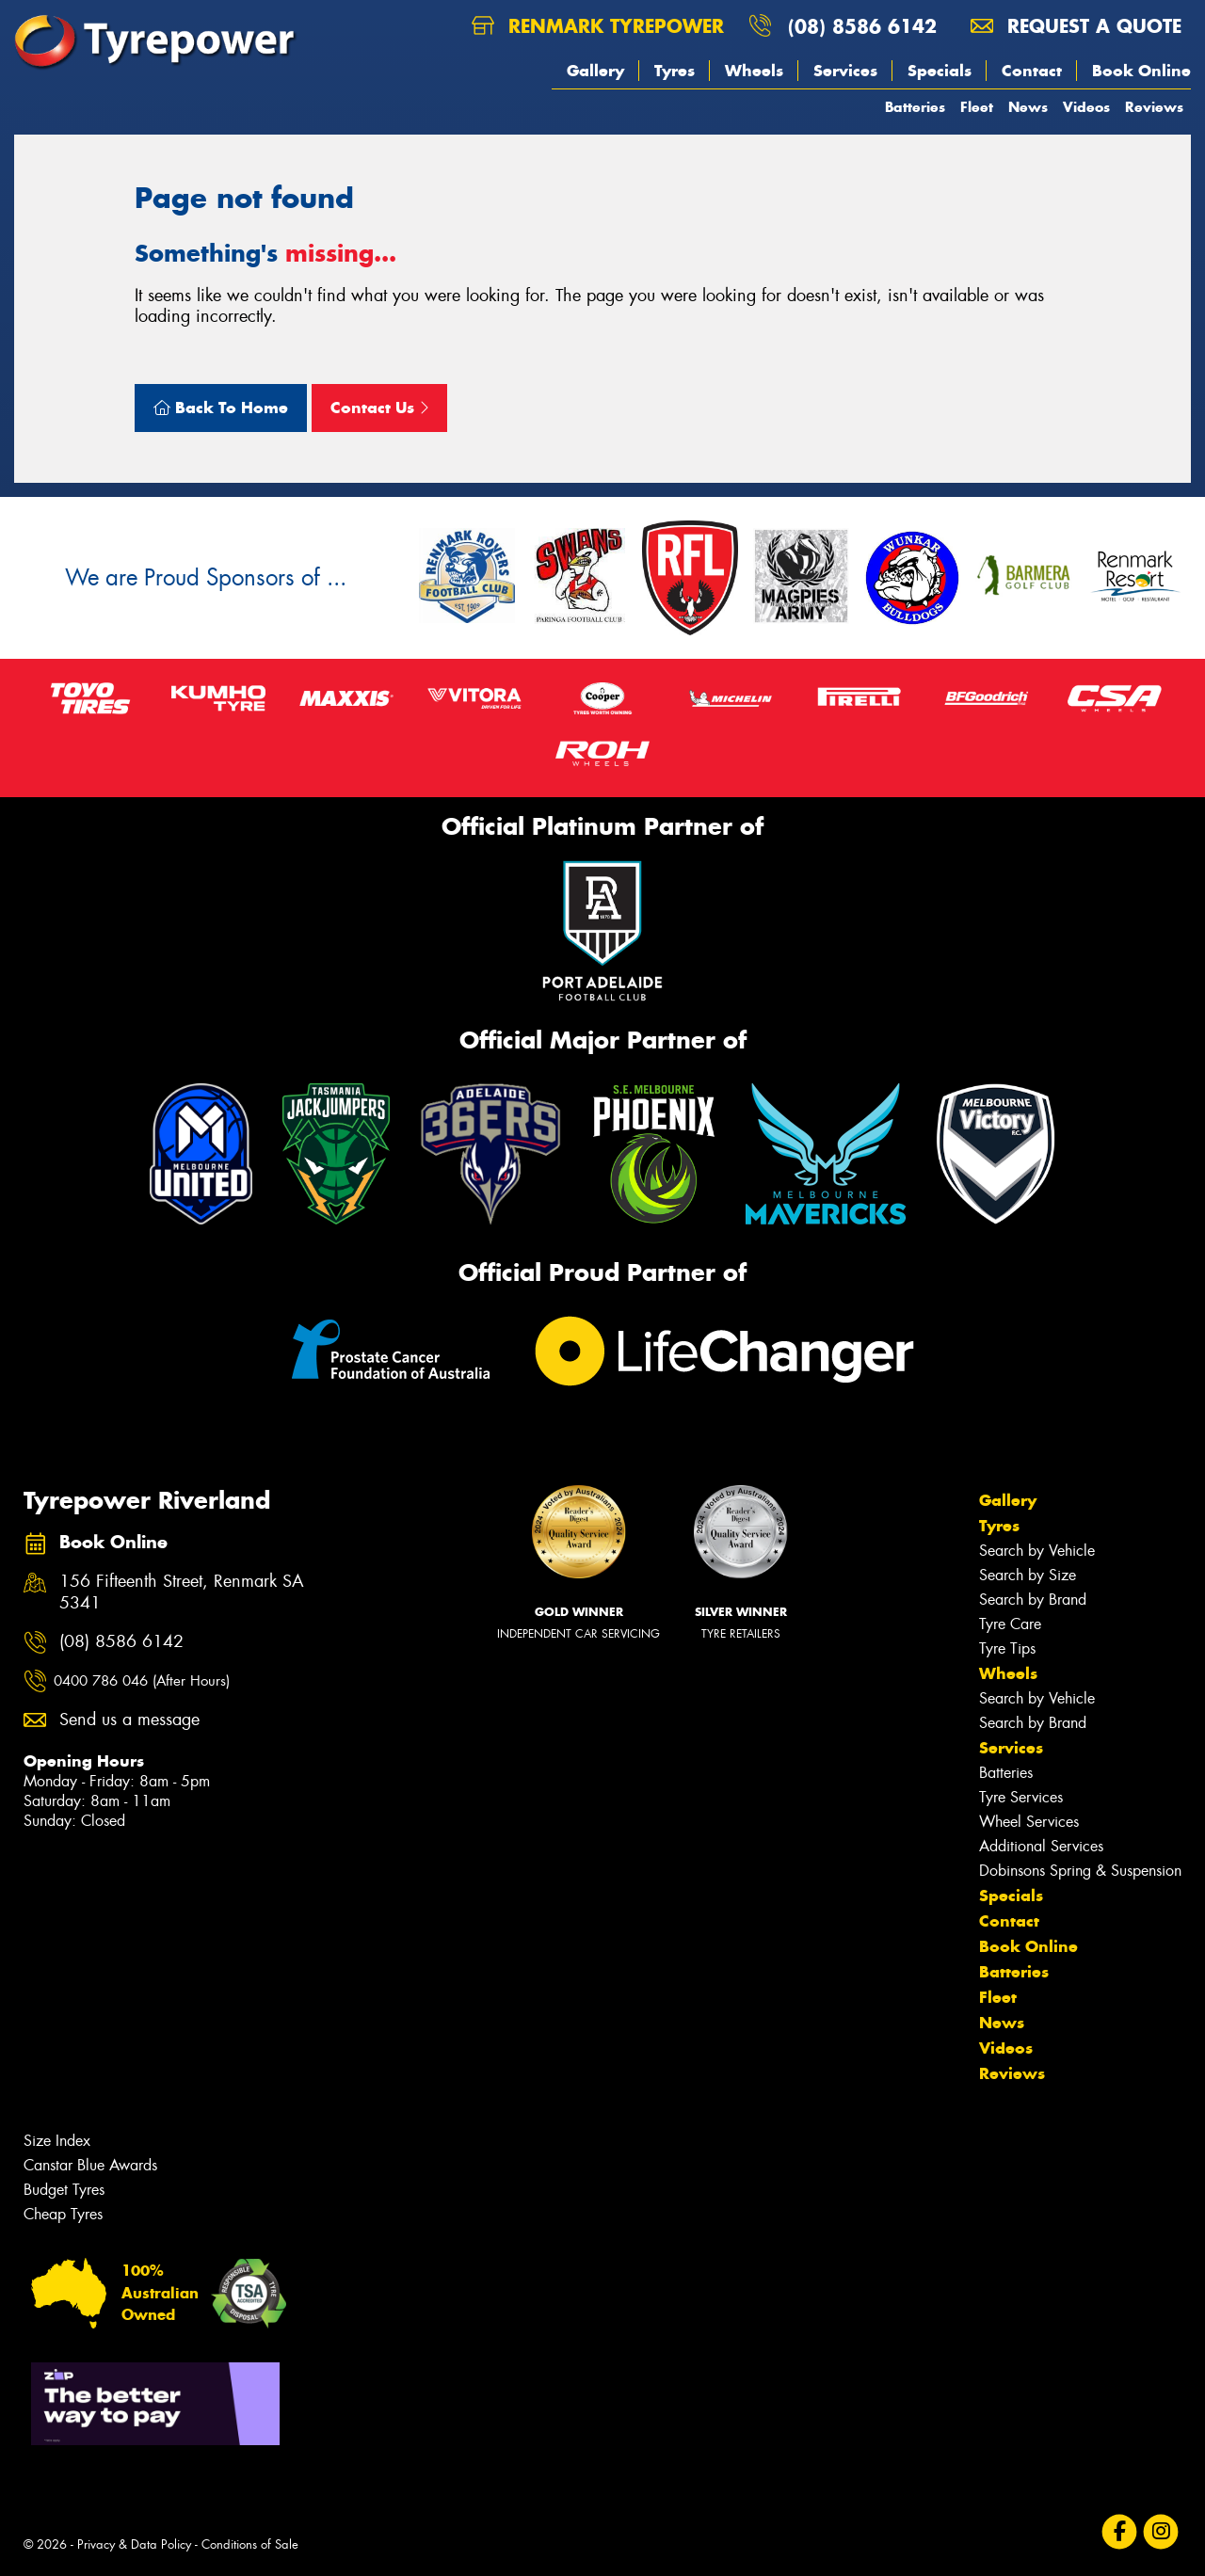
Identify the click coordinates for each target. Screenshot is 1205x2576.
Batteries (915, 107)
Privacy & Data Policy (134, 2544)
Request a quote (1076, 26)
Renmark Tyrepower (598, 26)
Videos (1086, 107)
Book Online (1141, 70)
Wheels (754, 70)
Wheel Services (1029, 1822)
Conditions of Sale (249, 2544)
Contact (1032, 70)
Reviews (1154, 107)
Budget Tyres (64, 2190)
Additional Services (1041, 1846)
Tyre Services (1021, 1797)
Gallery (595, 70)
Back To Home (220, 407)
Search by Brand (1032, 1599)
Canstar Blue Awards (90, 2165)
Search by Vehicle (1037, 1550)
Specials (940, 70)
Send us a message (129, 1720)
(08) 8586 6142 (862, 26)
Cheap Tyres (63, 2214)
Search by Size (1027, 1575)
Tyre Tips (1007, 1648)
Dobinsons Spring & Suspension (1080, 1870)
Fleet (976, 107)
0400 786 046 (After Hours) (142, 1681)
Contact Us (379, 407)
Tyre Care (1010, 1624)
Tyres (674, 70)
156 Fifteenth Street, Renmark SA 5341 (181, 1592)
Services (845, 70)
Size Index (57, 2141)
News (1028, 107)
